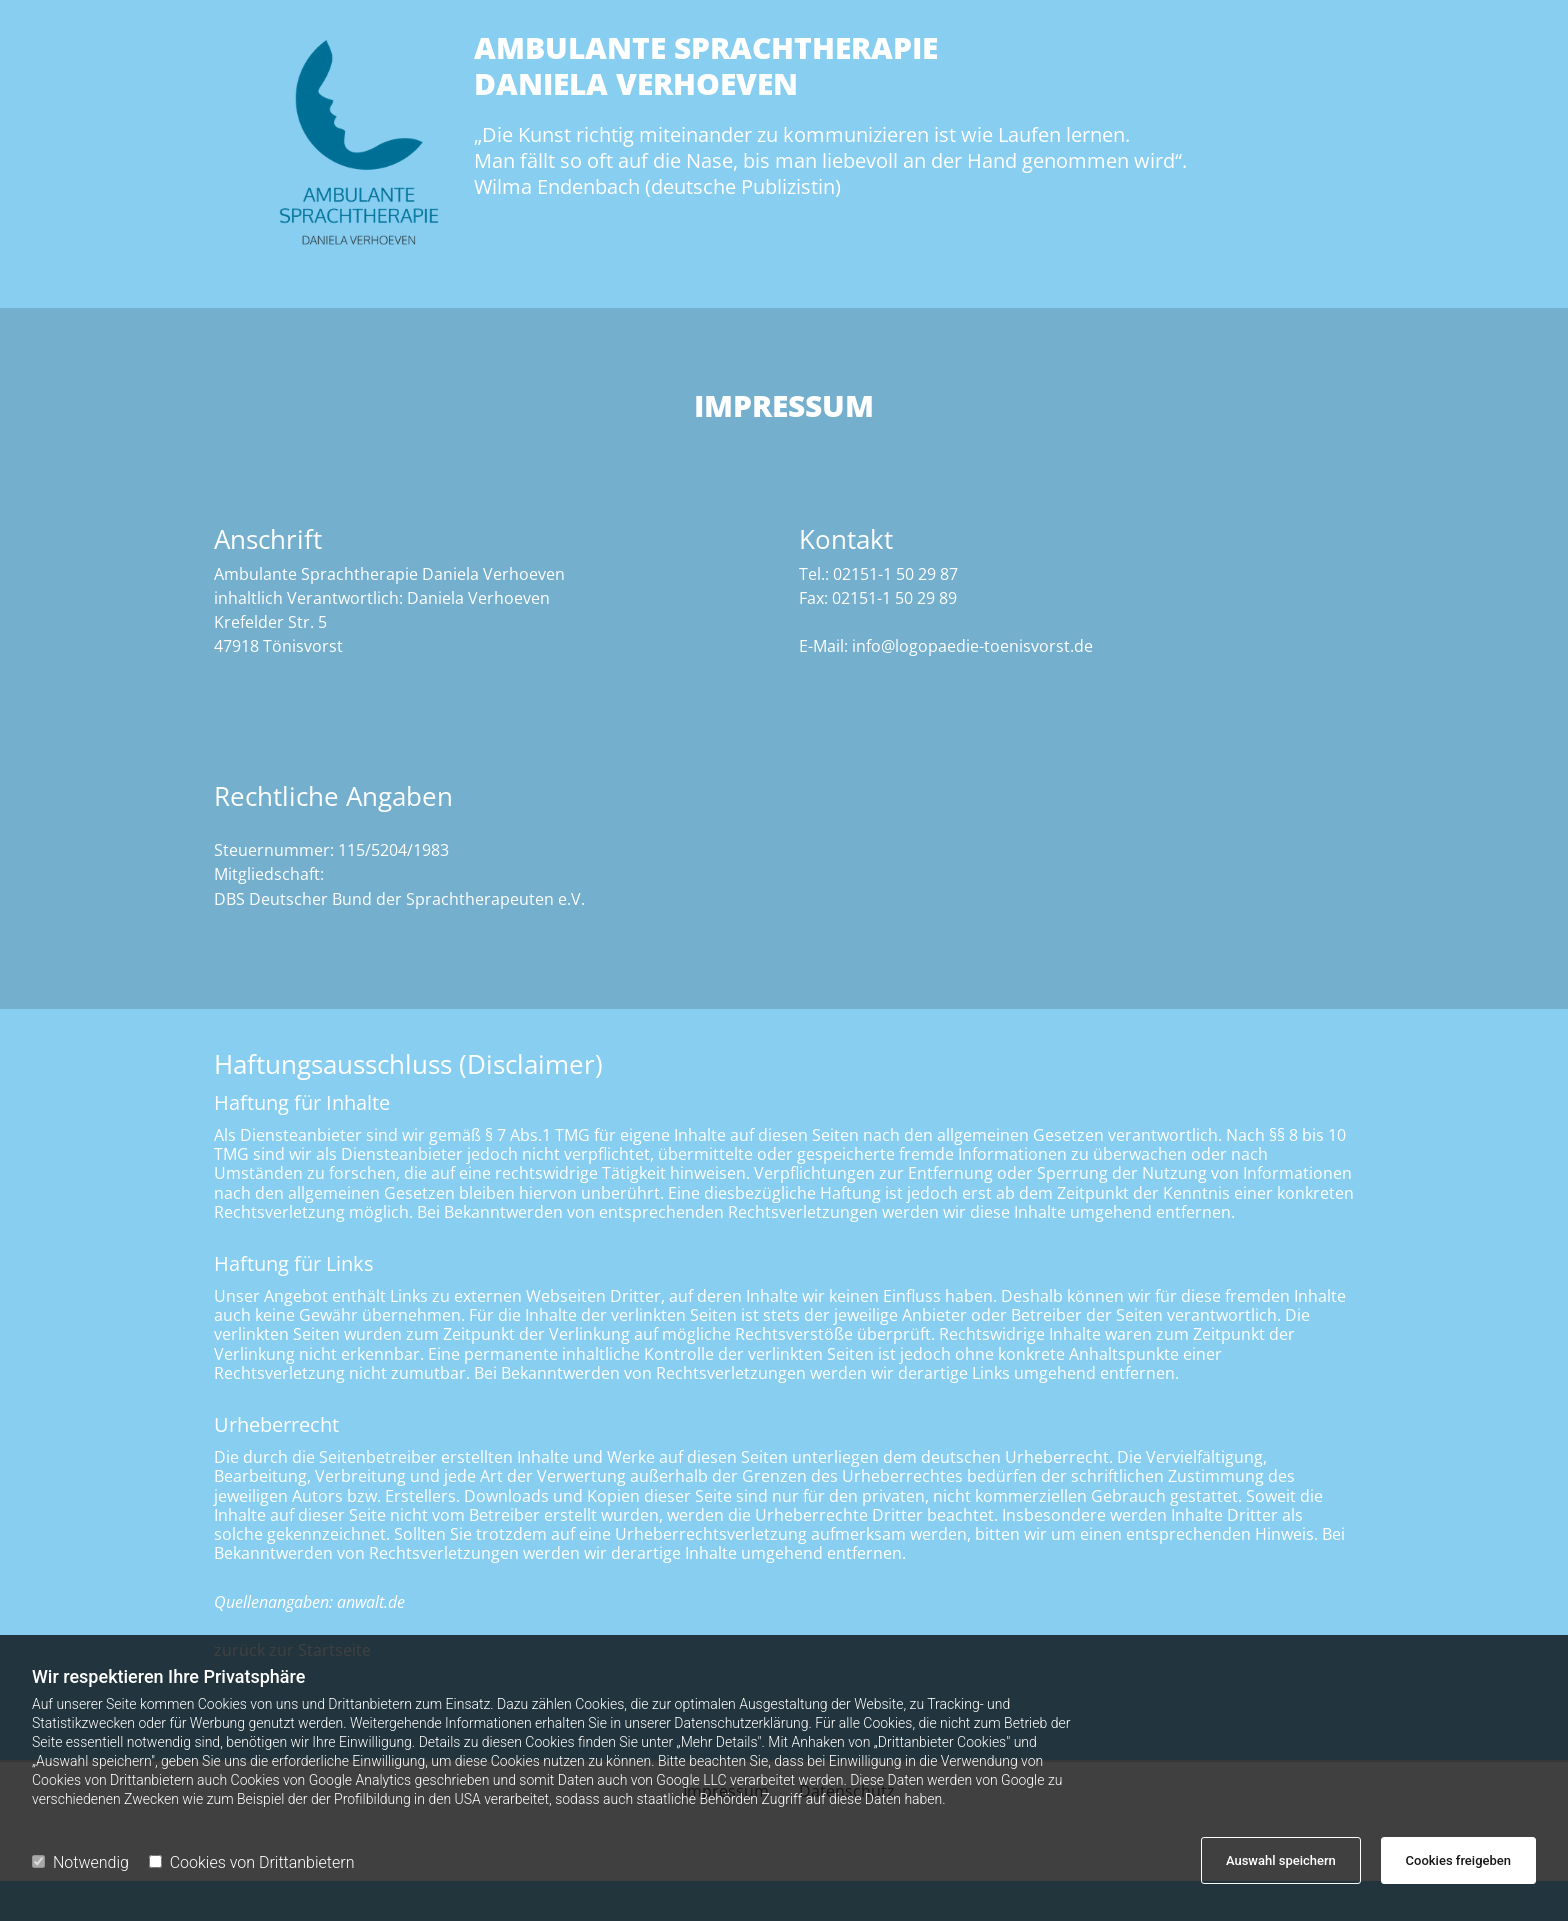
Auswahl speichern (1281, 1860)
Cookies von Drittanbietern (252, 1862)
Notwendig (80, 1862)
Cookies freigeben (1458, 1860)
